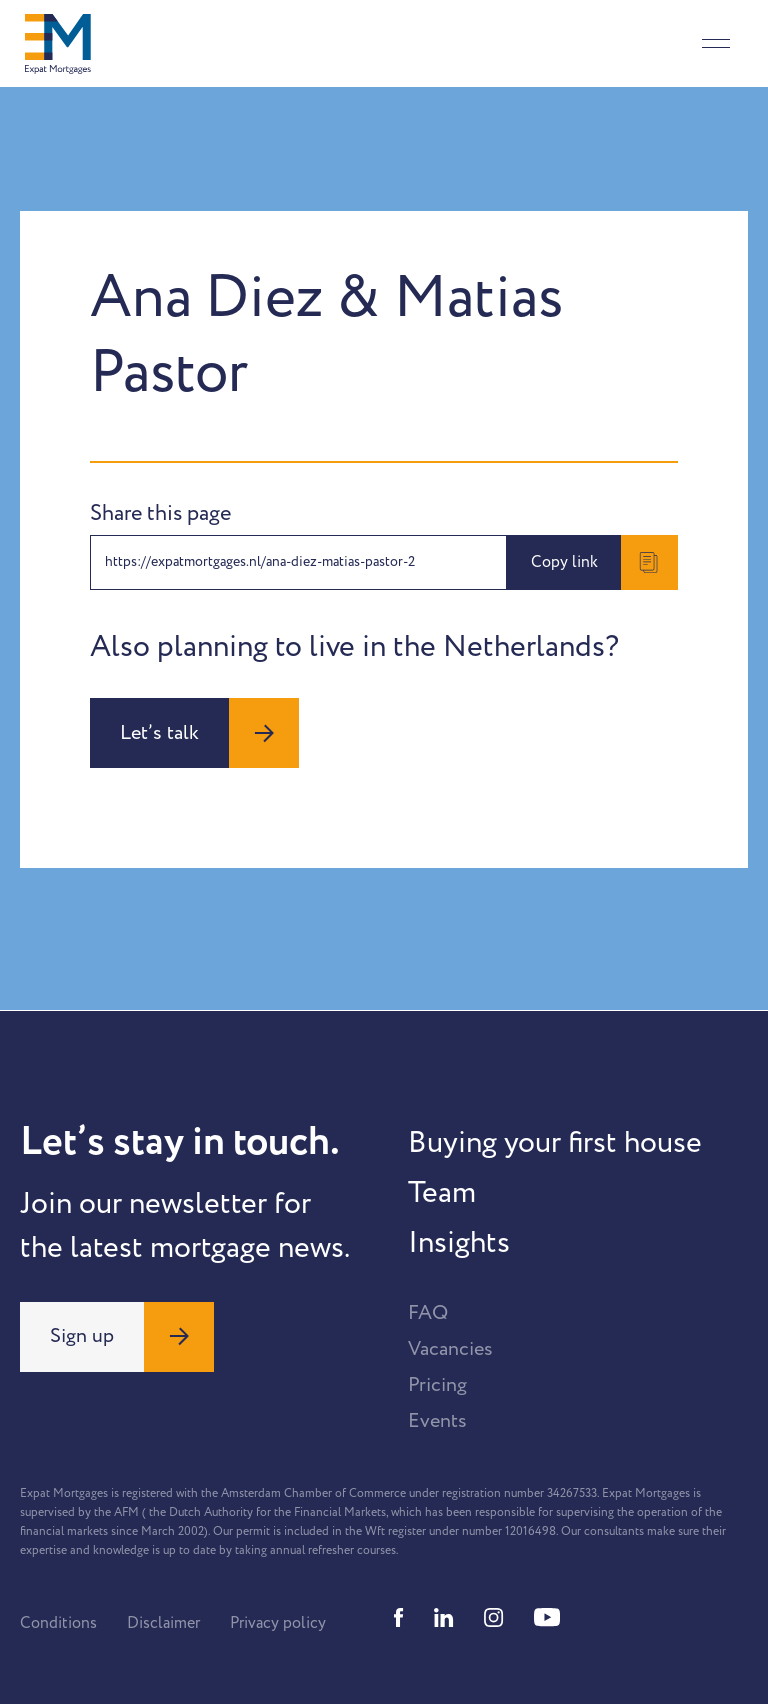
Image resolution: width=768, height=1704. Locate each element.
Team (442, 1193)
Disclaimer (163, 1623)
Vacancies (450, 1349)
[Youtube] (547, 1617)
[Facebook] (399, 1617)
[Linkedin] (444, 1617)
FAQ (428, 1313)
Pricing (437, 1385)
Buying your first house (555, 1143)
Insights (459, 1243)
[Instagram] (494, 1617)
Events (437, 1421)
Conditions (58, 1623)
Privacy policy (278, 1623)
